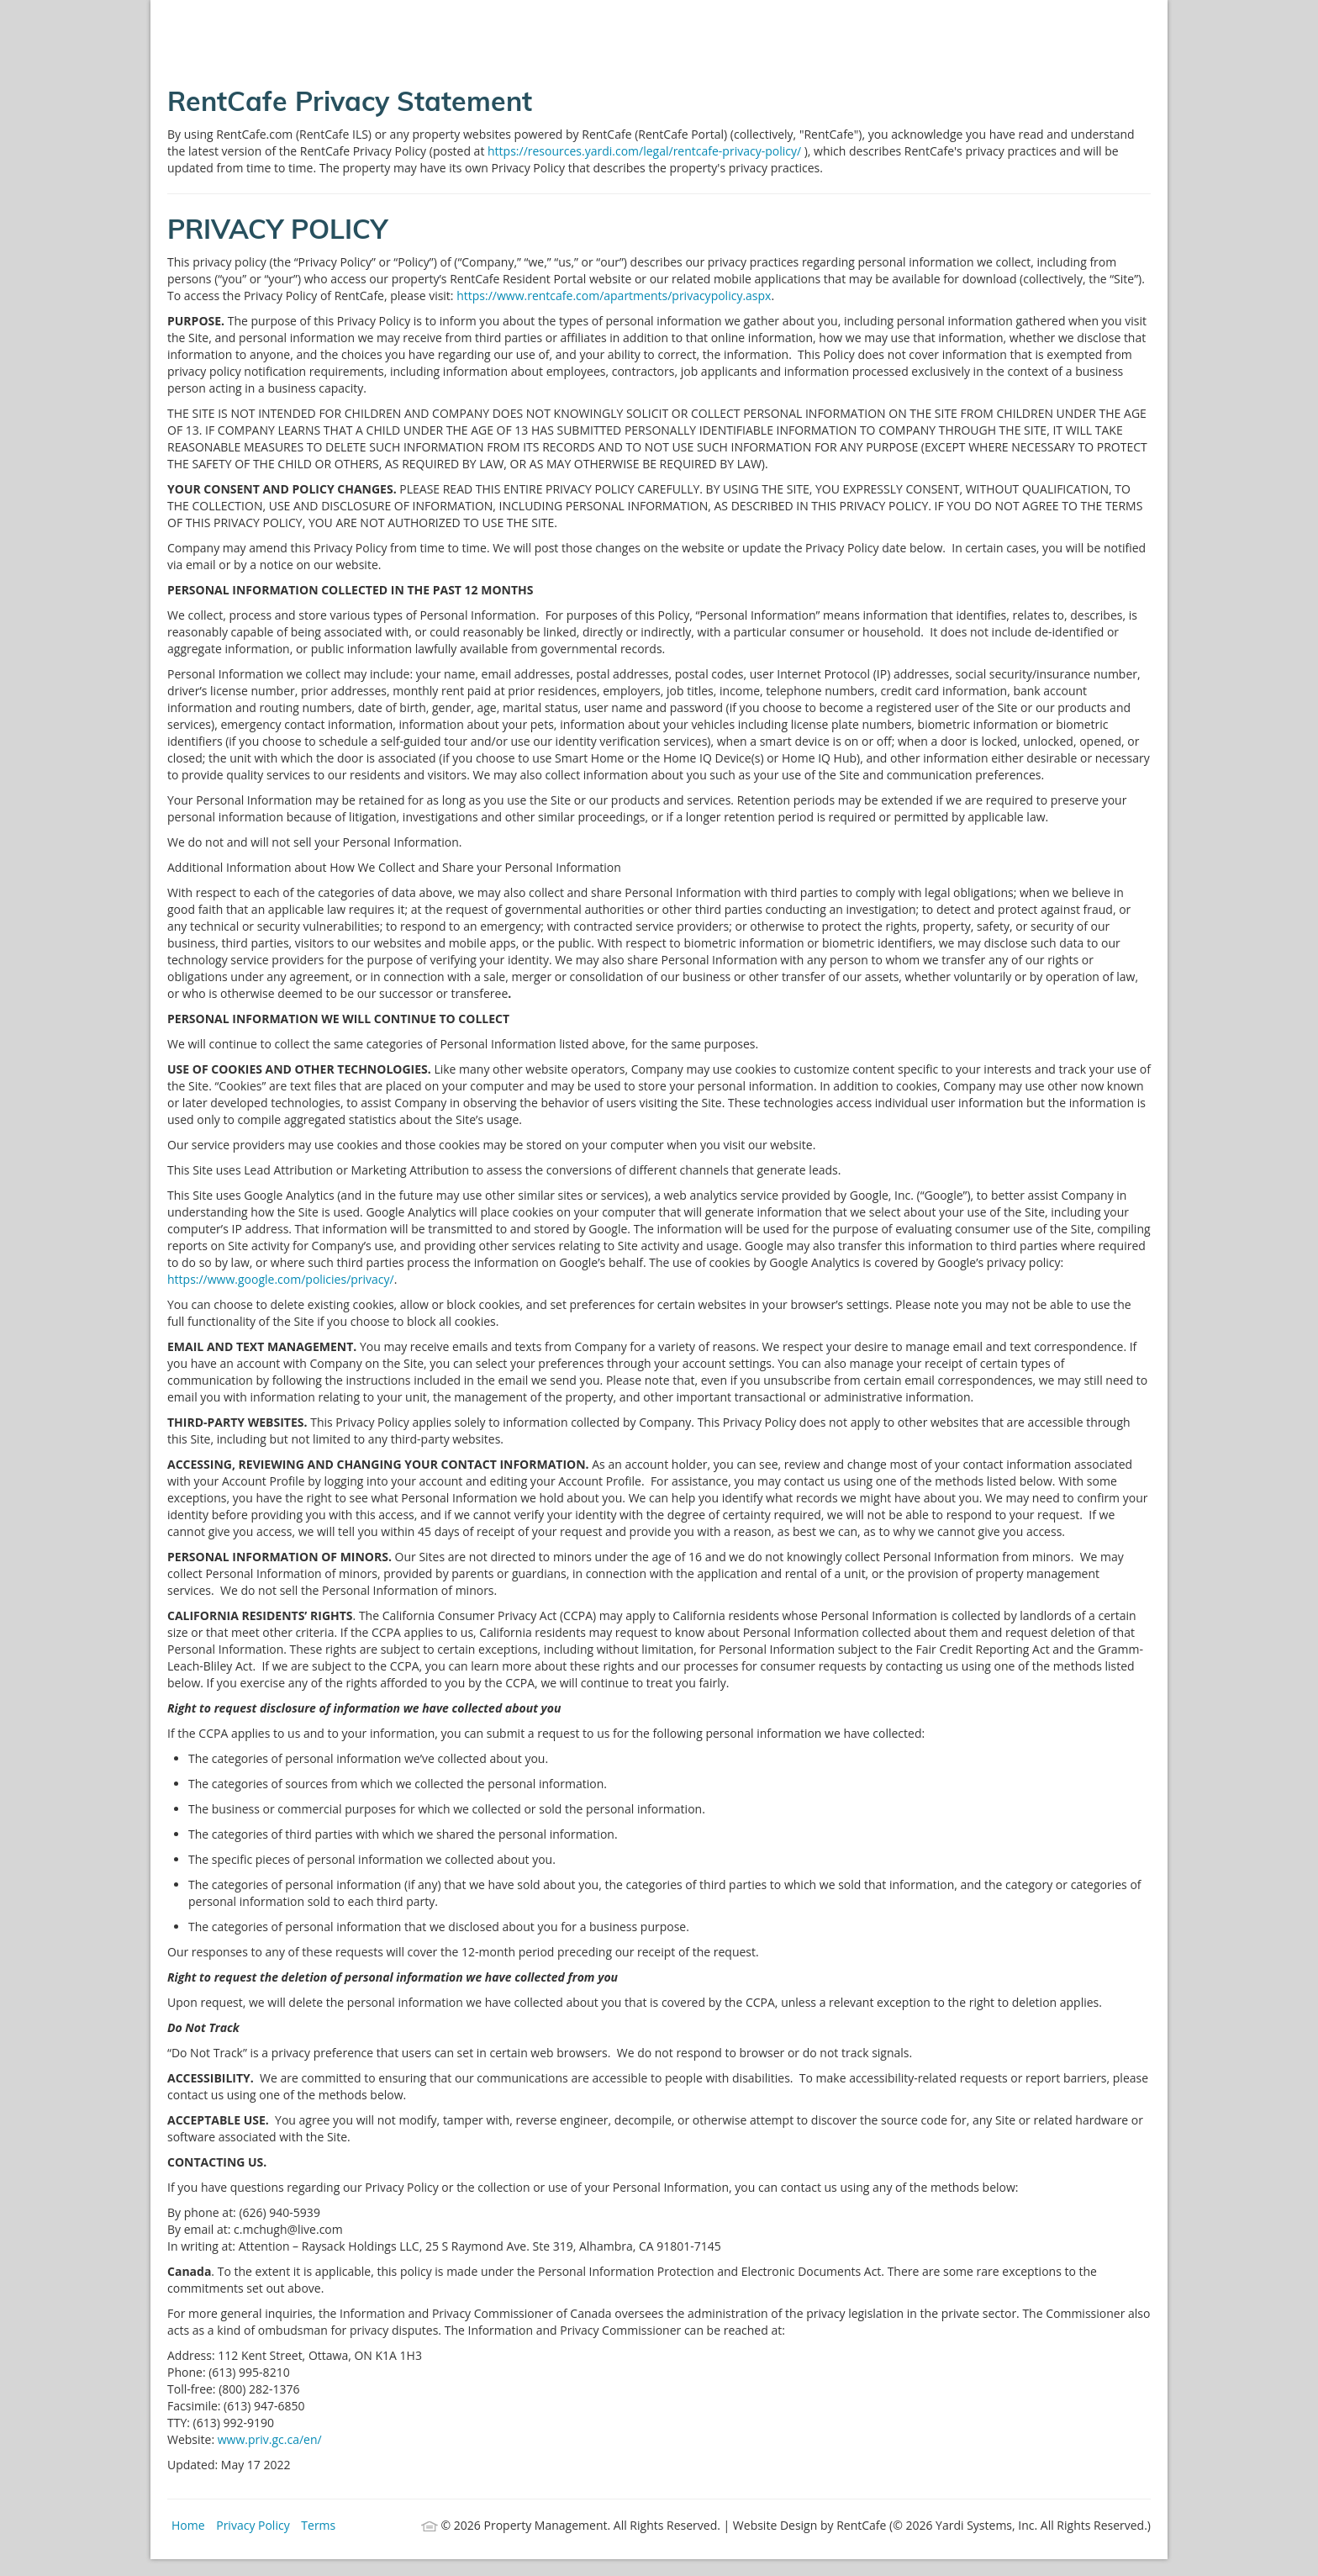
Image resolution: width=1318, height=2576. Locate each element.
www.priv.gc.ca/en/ (270, 2439)
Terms (318, 2525)
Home (188, 2525)
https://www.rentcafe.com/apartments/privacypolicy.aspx (613, 296)
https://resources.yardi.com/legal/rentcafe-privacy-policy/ (646, 151)
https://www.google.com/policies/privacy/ (280, 1279)
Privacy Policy (252, 2525)
